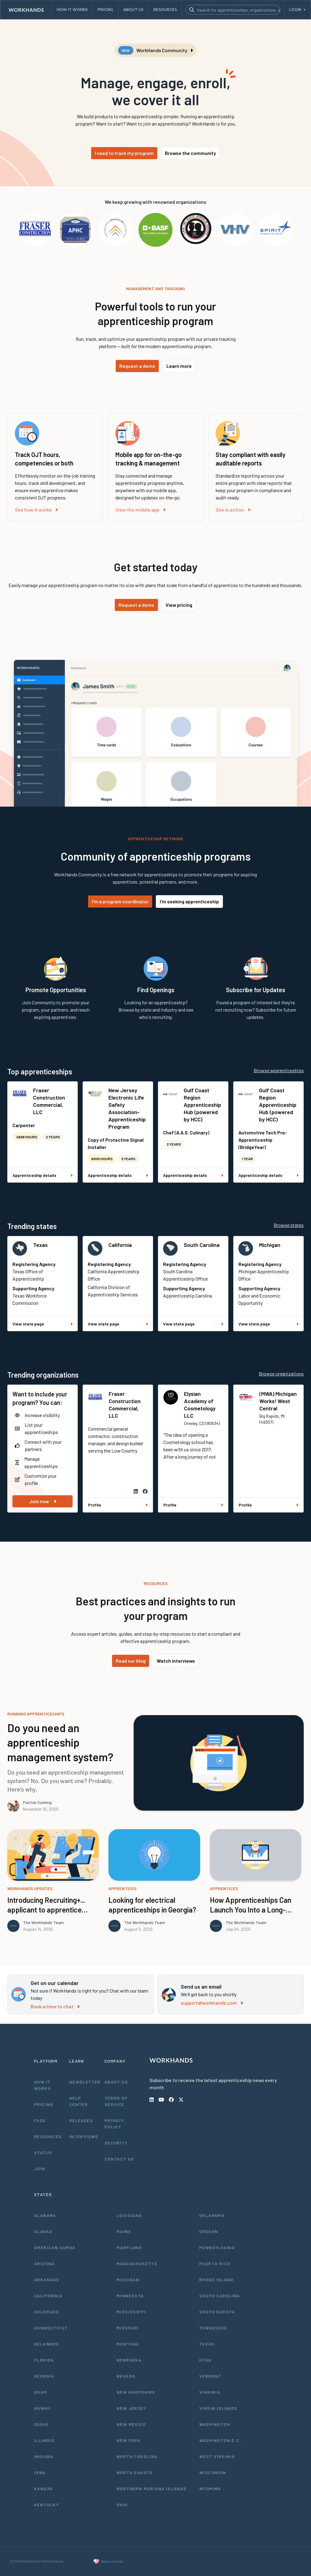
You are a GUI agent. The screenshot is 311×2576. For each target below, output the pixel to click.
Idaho (41, 2424)
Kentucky (46, 2504)
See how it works (36, 509)
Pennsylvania (217, 2247)
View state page (42, 1323)
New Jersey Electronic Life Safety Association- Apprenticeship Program (127, 1108)
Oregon (208, 2231)
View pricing (179, 605)
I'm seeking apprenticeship (189, 901)
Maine (124, 2231)
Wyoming (210, 2488)
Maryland (129, 2247)
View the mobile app (140, 509)
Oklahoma (211, 2215)
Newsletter (85, 2081)
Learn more (179, 366)
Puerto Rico (214, 2263)
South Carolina (202, 1244)
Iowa (40, 2472)
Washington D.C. (220, 2440)
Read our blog (130, 1661)
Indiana (44, 2456)
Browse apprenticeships (279, 1070)
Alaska (43, 2231)
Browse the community (190, 153)
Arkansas (46, 2279)
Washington (214, 2424)
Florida (44, 2360)
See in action (233, 509)
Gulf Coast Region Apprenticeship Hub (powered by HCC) (202, 1105)
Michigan (269, 1244)
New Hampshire (136, 2392)
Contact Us (119, 2158)
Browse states (289, 1225)
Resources (48, 2136)
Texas (40, 1244)
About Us (116, 2081)
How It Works (42, 2085)
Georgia (44, 2376)
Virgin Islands (218, 2408)
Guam (40, 2392)
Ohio (122, 2504)
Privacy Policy (114, 2123)
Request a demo (137, 366)
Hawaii (42, 2408)
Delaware (46, 2343)
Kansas (43, 2488)
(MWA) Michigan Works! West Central (278, 1401)
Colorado (46, 2311)
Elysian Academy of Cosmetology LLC (200, 1404)
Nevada (126, 2376)
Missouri (128, 2327)
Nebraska (129, 2360)
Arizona (44, 2263)
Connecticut (50, 2327)
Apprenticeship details (42, 1175)
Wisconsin (212, 2472)
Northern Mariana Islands (152, 2488)
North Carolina (137, 2456)
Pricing (43, 2104)
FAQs (40, 2120)
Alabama (45, 2215)
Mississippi (131, 2311)
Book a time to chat (55, 2006)
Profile (118, 1504)
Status (43, 2152)
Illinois (44, 2440)
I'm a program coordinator (120, 901)
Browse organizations (281, 1373)
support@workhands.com (212, 2003)
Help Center (78, 2101)
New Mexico (131, 2424)
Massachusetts (137, 2263)
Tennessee (213, 2327)
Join (40, 2168)
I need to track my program (124, 153)
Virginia (209, 2392)
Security (116, 2142)
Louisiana (129, 2215)
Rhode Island (216, 2279)
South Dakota (217, 2311)
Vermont (210, 2376)
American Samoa (55, 2247)
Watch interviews (176, 1661)
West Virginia (217, 2456)
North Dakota (135, 2472)
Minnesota (130, 2295)
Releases (81, 2120)
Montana (128, 2343)
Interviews (83, 2136)
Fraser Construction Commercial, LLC (49, 1101)
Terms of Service (116, 2101)
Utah (205, 2360)
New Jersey (131, 2408)
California (120, 1244)
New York (129, 2440)
